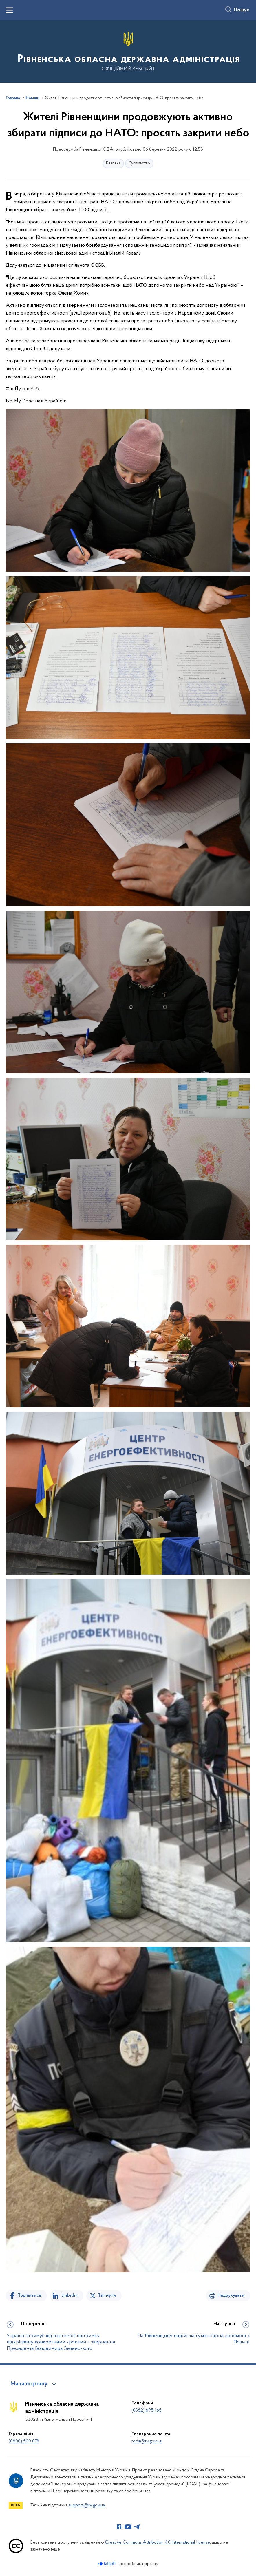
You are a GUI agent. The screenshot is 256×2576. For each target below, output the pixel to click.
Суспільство (139, 163)
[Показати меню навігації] (9, 10)
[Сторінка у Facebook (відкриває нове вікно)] (119, 2526)
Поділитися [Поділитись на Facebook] (29, 2295)
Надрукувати (230, 2295)
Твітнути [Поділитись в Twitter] (107, 2295)
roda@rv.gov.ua (146, 2441)
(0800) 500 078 (24, 2441)
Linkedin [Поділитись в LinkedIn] (69, 2295)
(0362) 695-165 (146, 2410)
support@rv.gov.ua (87, 2505)
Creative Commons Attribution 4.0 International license (157, 2542)
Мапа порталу (29, 2384)
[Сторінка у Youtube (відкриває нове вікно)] (128, 2526)
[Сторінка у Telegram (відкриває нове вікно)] (137, 2526)
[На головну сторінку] (128, 51)
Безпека (113, 163)
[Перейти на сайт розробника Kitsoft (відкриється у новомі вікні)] (107, 2564)
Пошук (241, 10)
